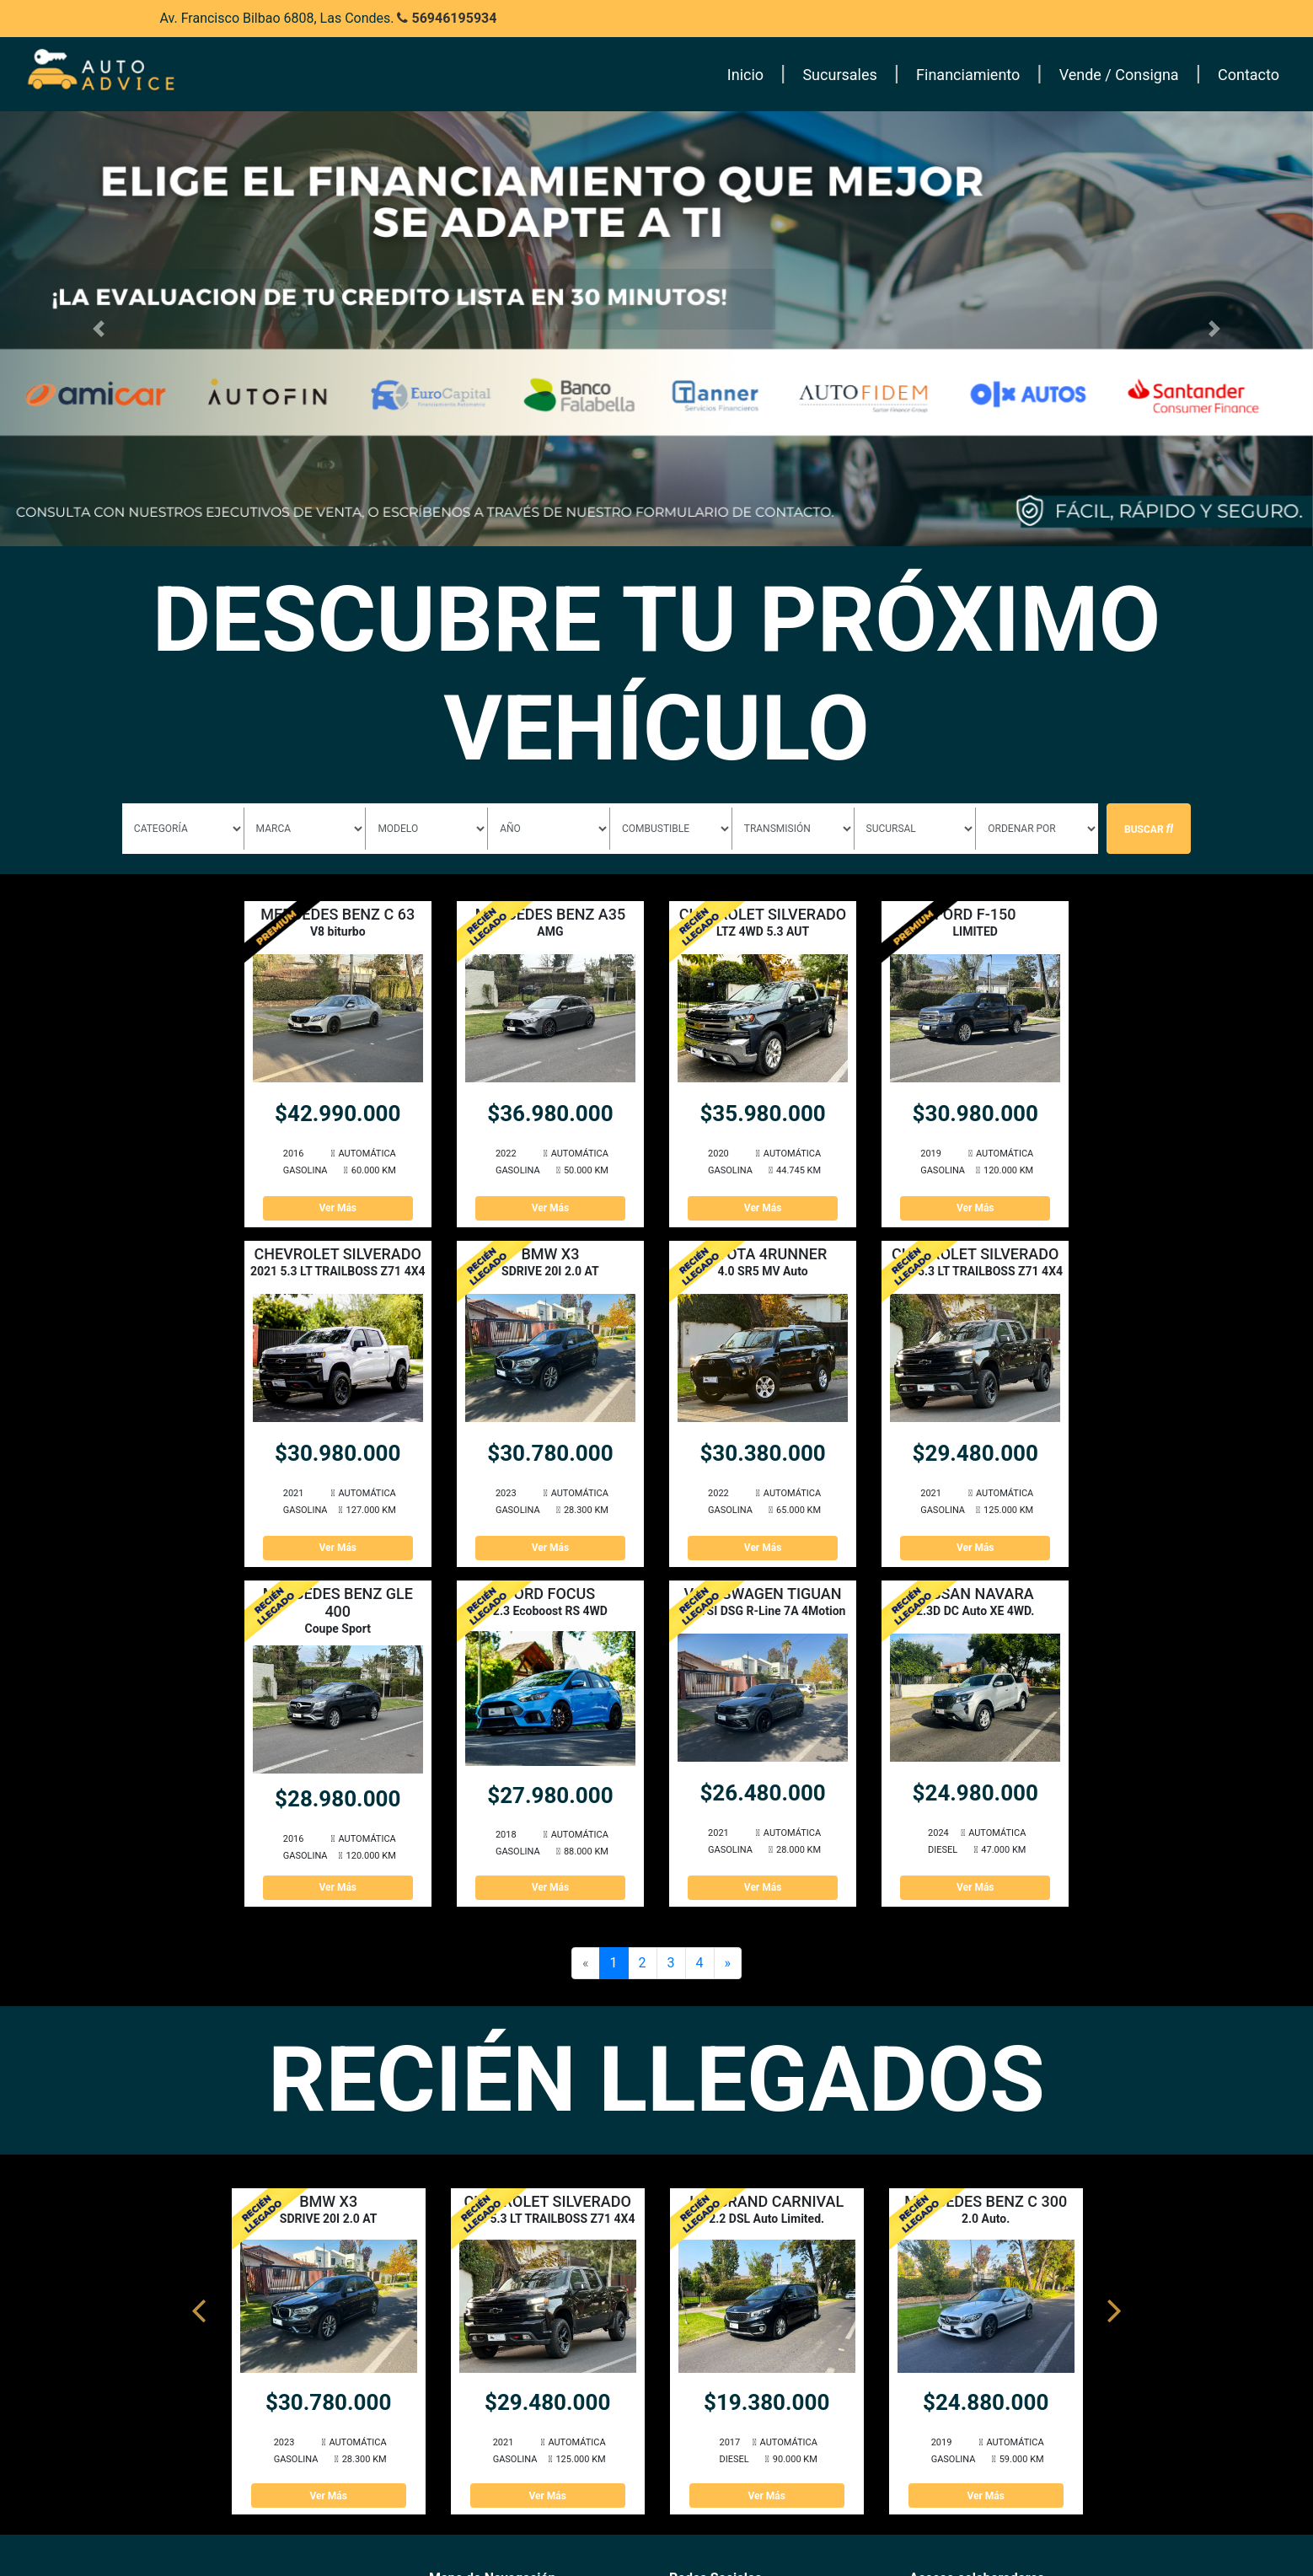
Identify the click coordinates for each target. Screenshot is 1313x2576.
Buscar (1148, 828)
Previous (198, 2302)
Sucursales (839, 74)
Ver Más (337, 1208)
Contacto (1248, 74)
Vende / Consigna (1119, 74)
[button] (98, 328)
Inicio (745, 74)
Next (1114, 2302)
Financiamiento (968, 74)
